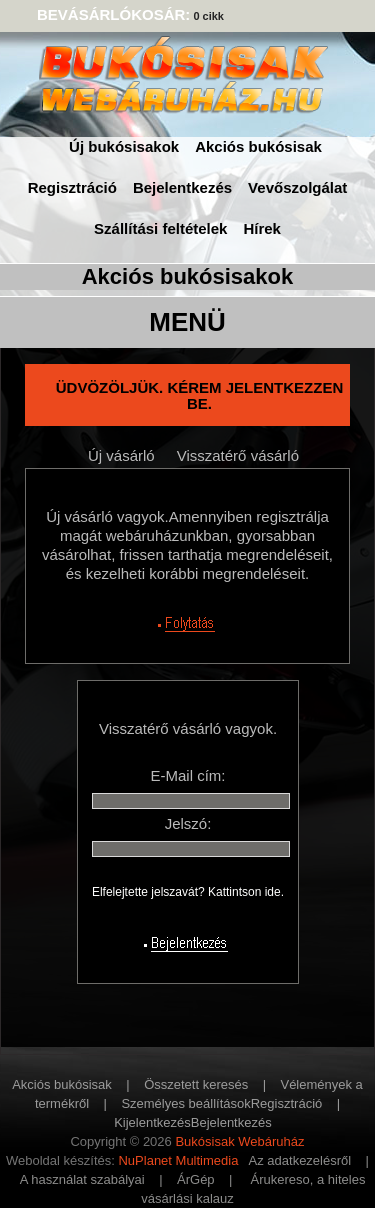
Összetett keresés (196, 1084)
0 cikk (208, 16)
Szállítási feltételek (160, 228)
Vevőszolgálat (297, 187)
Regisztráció (72, 187)
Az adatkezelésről (300, 1160)
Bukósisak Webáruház (239, 1141)
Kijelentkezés (152, 1122)
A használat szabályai (82, 1179)
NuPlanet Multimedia (178, 1160)
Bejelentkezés (182, 187)
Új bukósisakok (124, 146)
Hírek (262, 228)
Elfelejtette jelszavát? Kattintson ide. (188, 892)
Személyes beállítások (185, 1103)
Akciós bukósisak (258, 146)
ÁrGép (196, 1179)
